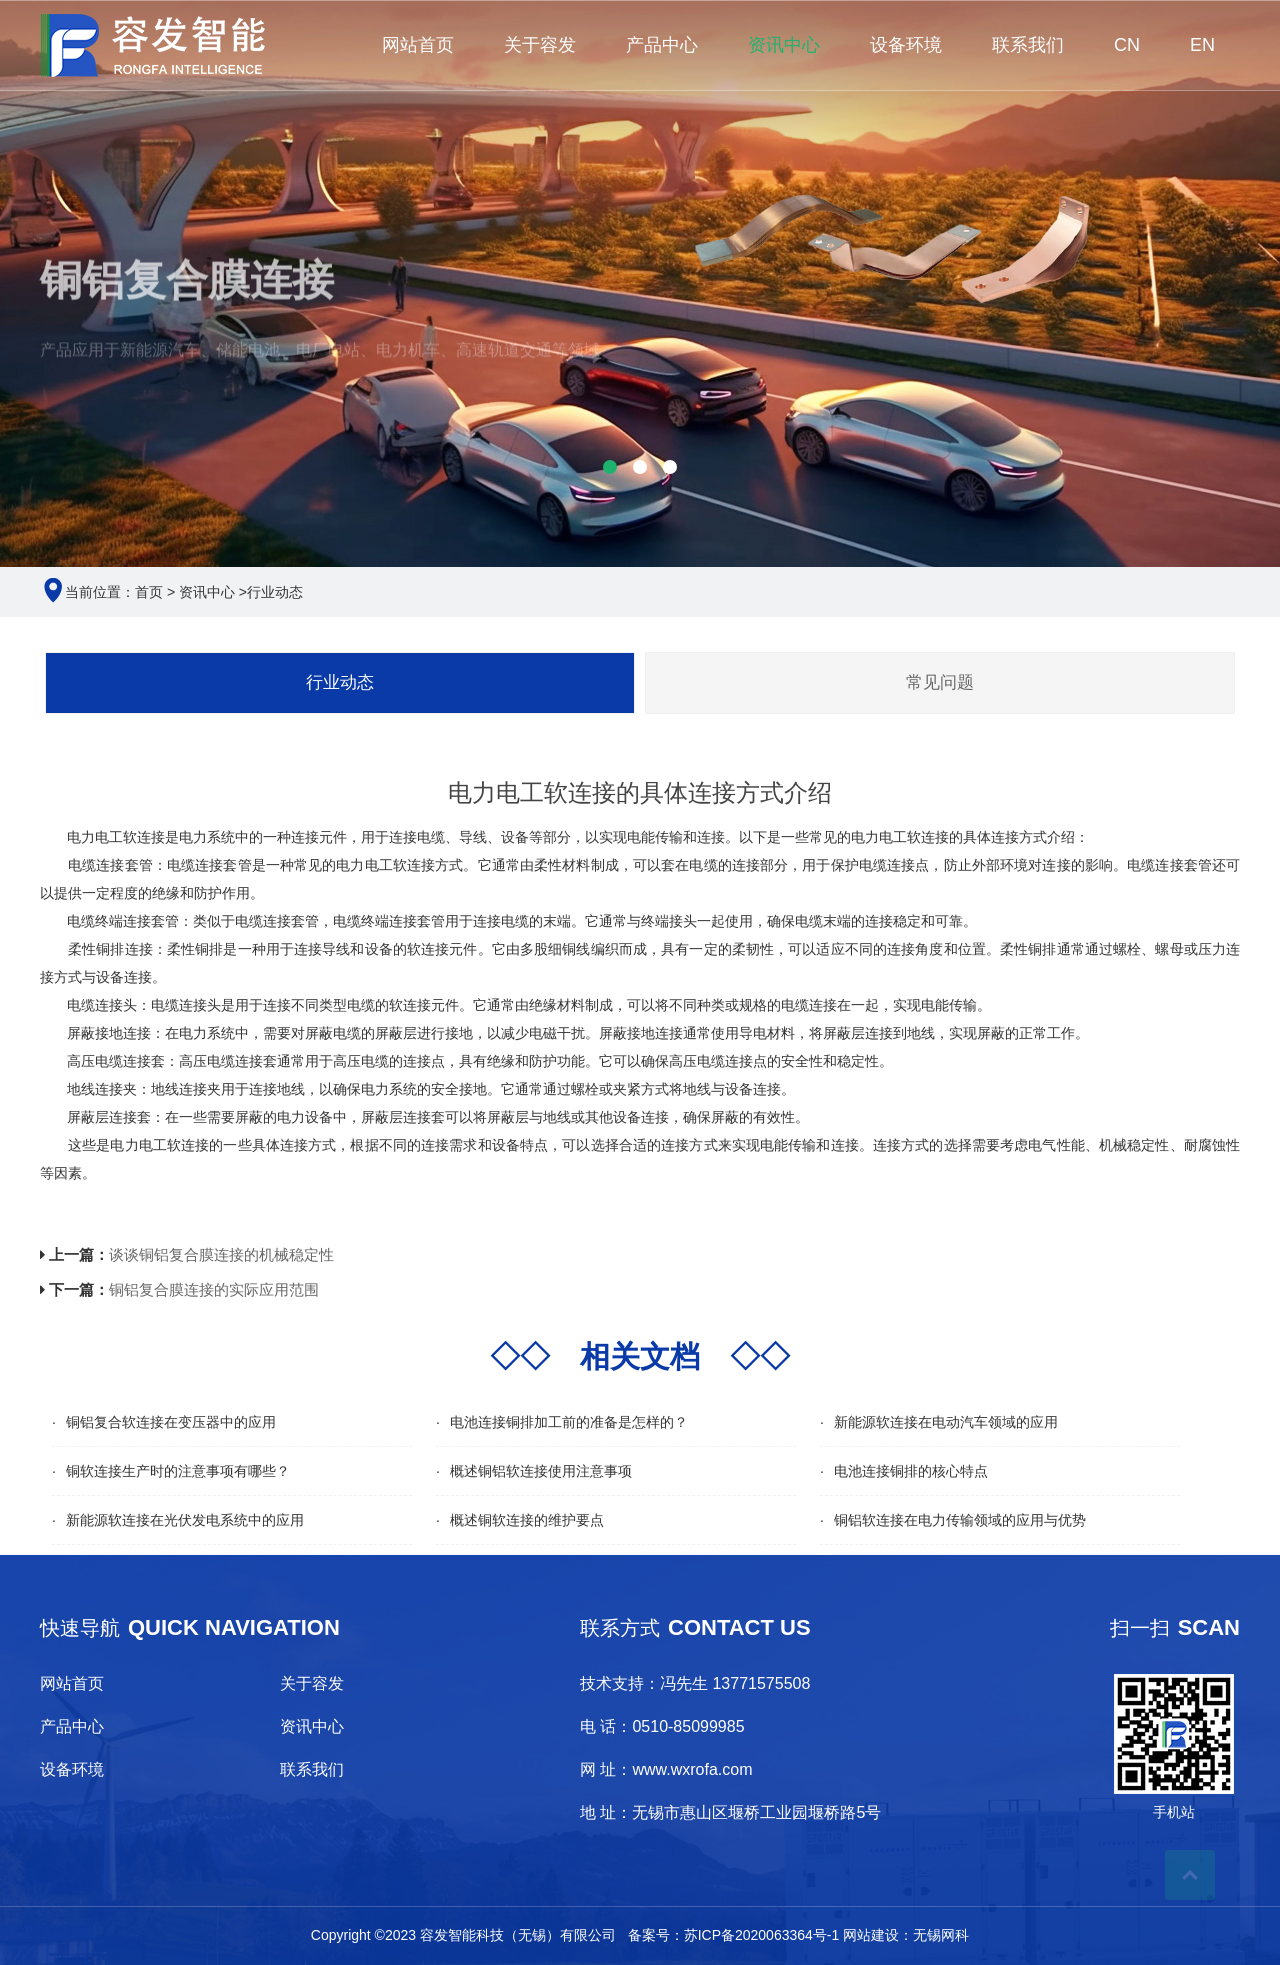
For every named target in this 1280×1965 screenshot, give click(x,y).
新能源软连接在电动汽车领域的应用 (946, 1422)
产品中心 (662, 45)
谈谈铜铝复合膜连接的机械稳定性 (221, 1254)
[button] (610, 467)
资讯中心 (784, 45)
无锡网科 (941, 1935)
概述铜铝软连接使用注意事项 (541, 1471)
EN (1202, 45)
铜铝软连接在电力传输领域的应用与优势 (960, 1520)
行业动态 (275, 592)
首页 (149, 592)
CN (1127, 45)
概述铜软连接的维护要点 (527, 1520)
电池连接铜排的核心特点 (911, 1471)
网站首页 (418, 45)
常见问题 (940, 682)
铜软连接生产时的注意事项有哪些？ (178, 1471)
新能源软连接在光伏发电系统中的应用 (185, 1520)
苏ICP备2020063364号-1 (762, 1935)
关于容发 (540, 45)
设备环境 (906, 45)
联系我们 (1028, 45)
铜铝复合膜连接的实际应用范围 (214, 1289)
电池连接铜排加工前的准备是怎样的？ (569, 1422)
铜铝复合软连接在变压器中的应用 (171, 1422)
